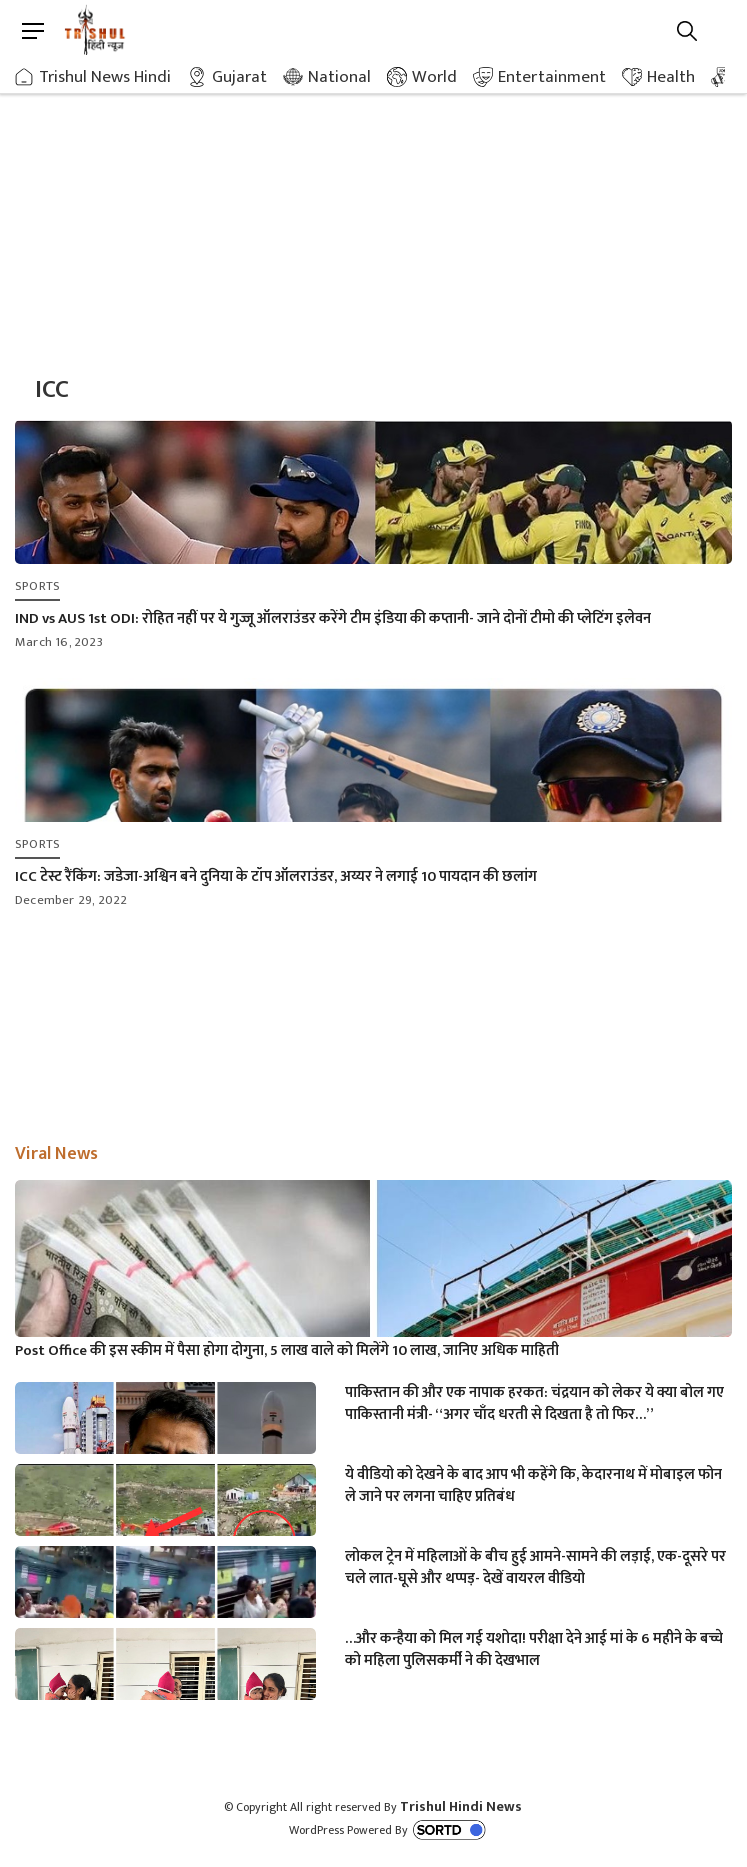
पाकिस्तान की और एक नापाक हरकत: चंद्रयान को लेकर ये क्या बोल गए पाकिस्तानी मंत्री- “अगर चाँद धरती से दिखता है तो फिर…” (534, 1404)
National (339, 77)
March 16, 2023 (59, 642)
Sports (37, 586)
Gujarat (239, 77)
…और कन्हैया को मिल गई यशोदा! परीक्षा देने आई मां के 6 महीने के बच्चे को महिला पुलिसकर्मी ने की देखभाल (534, 1650)
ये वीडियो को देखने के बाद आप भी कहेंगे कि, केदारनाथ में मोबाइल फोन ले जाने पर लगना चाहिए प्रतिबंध (533, 1486)
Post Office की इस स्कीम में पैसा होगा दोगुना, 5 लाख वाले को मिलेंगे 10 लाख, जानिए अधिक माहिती (287, 1351)
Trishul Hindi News (461, 1806)
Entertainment (552, 77)
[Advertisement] (373, 210)
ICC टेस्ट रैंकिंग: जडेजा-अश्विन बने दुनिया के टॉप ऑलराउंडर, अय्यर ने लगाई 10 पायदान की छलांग (276, 876)
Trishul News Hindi (105, 77)
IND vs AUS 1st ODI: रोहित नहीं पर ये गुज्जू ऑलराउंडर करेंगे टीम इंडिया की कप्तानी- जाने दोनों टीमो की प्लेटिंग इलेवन (333, 618)
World (434, 77)
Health (671, 77)
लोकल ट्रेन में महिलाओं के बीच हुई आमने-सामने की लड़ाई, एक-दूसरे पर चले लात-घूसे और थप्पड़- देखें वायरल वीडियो (535, 1568)
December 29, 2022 (71, 900)
